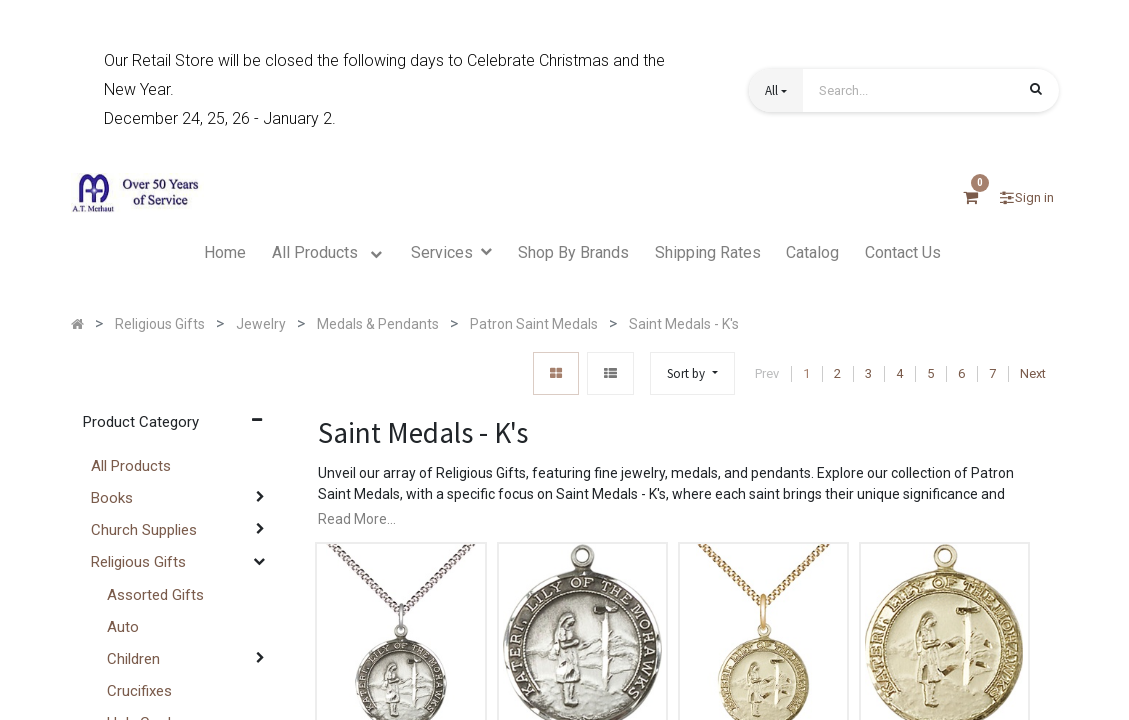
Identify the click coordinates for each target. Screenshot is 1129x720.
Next (1033, 373)
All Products (131, 466)
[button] (776, 90)
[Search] (1036, 92)
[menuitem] (225, 253)
